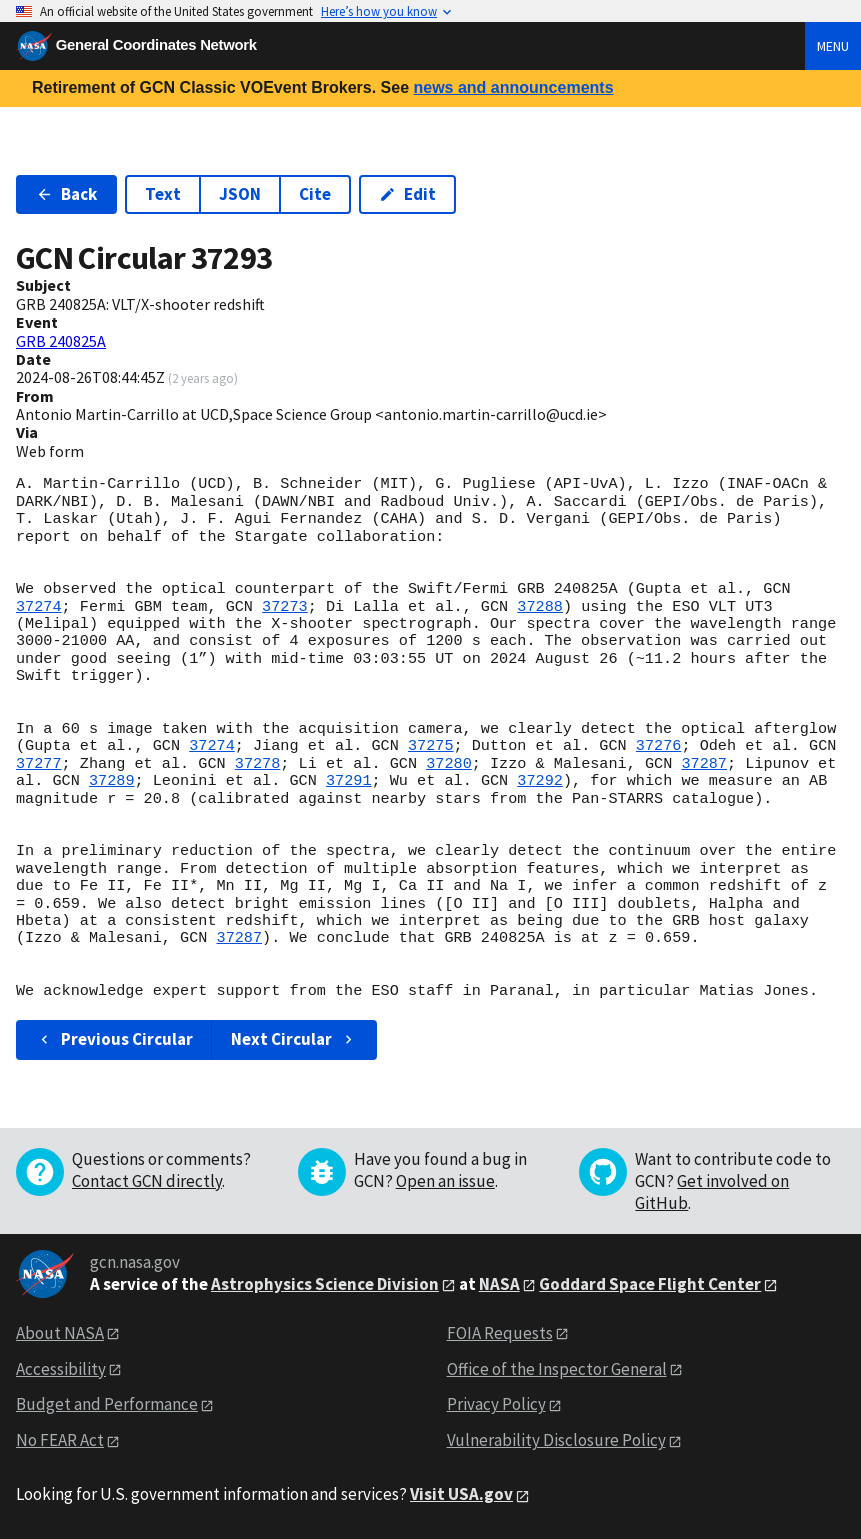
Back (66, 194)
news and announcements (513, 87)
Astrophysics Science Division (325, 1284)
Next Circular (294, 1039)
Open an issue (445, 1181)
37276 (659, 746)
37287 (704, 764)
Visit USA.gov (461, 1494)
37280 (449, 764)
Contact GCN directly (147, 1181)
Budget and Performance (107, 1404)
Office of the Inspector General (557, 1369)
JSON (240, 194)
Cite (315, 194)
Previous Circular (114, 1039)
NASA (499, 1284)
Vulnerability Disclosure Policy (556, 1440)
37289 (112, 781)
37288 (540, 607)
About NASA (60, 1333)
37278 (258, 764)
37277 (39, 764)
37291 (349, 781)
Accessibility (61, 1369)
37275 (431, 746)
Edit (407, 194)
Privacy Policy (496, 1404)
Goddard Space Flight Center (650, 1284)
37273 (285, 607)
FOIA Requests (500, 1333)
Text (163, 194)
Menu (833, 46)
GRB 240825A (61, 341)
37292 (540, 781)
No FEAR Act (60, 1440)
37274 (39, 607)
